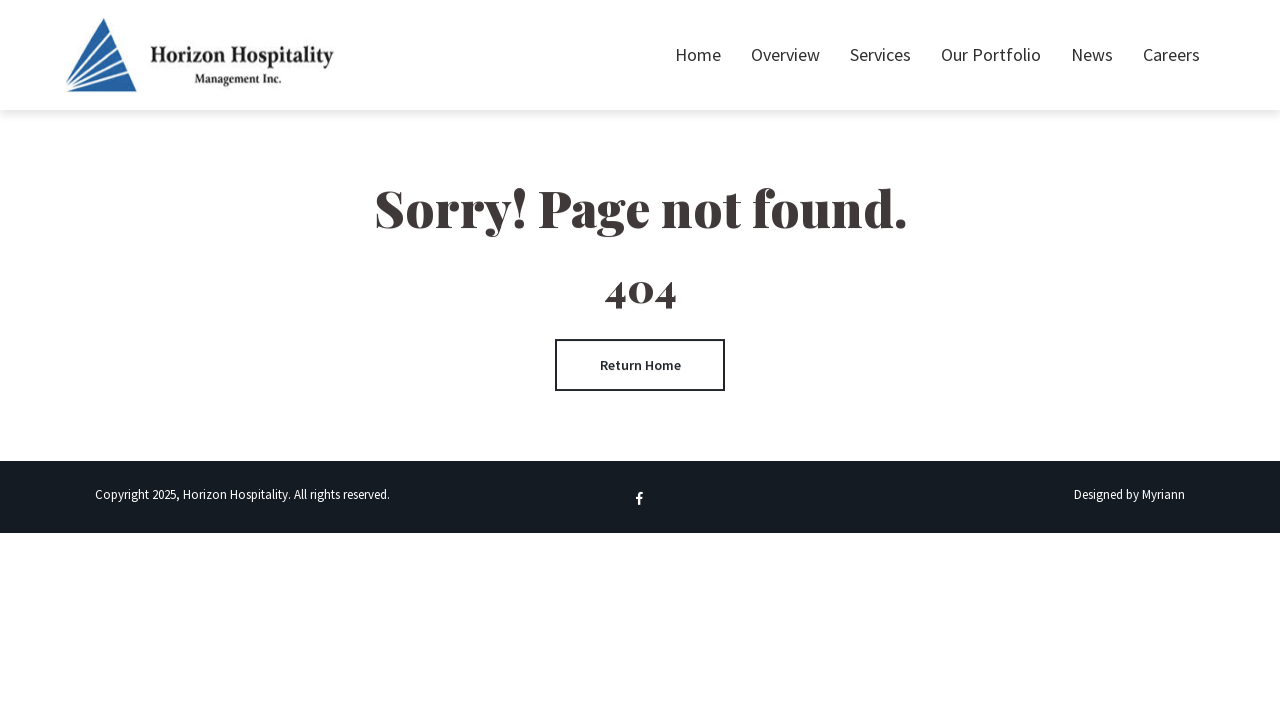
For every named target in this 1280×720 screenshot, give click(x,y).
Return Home (640, 365)
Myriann (1163, 494)
